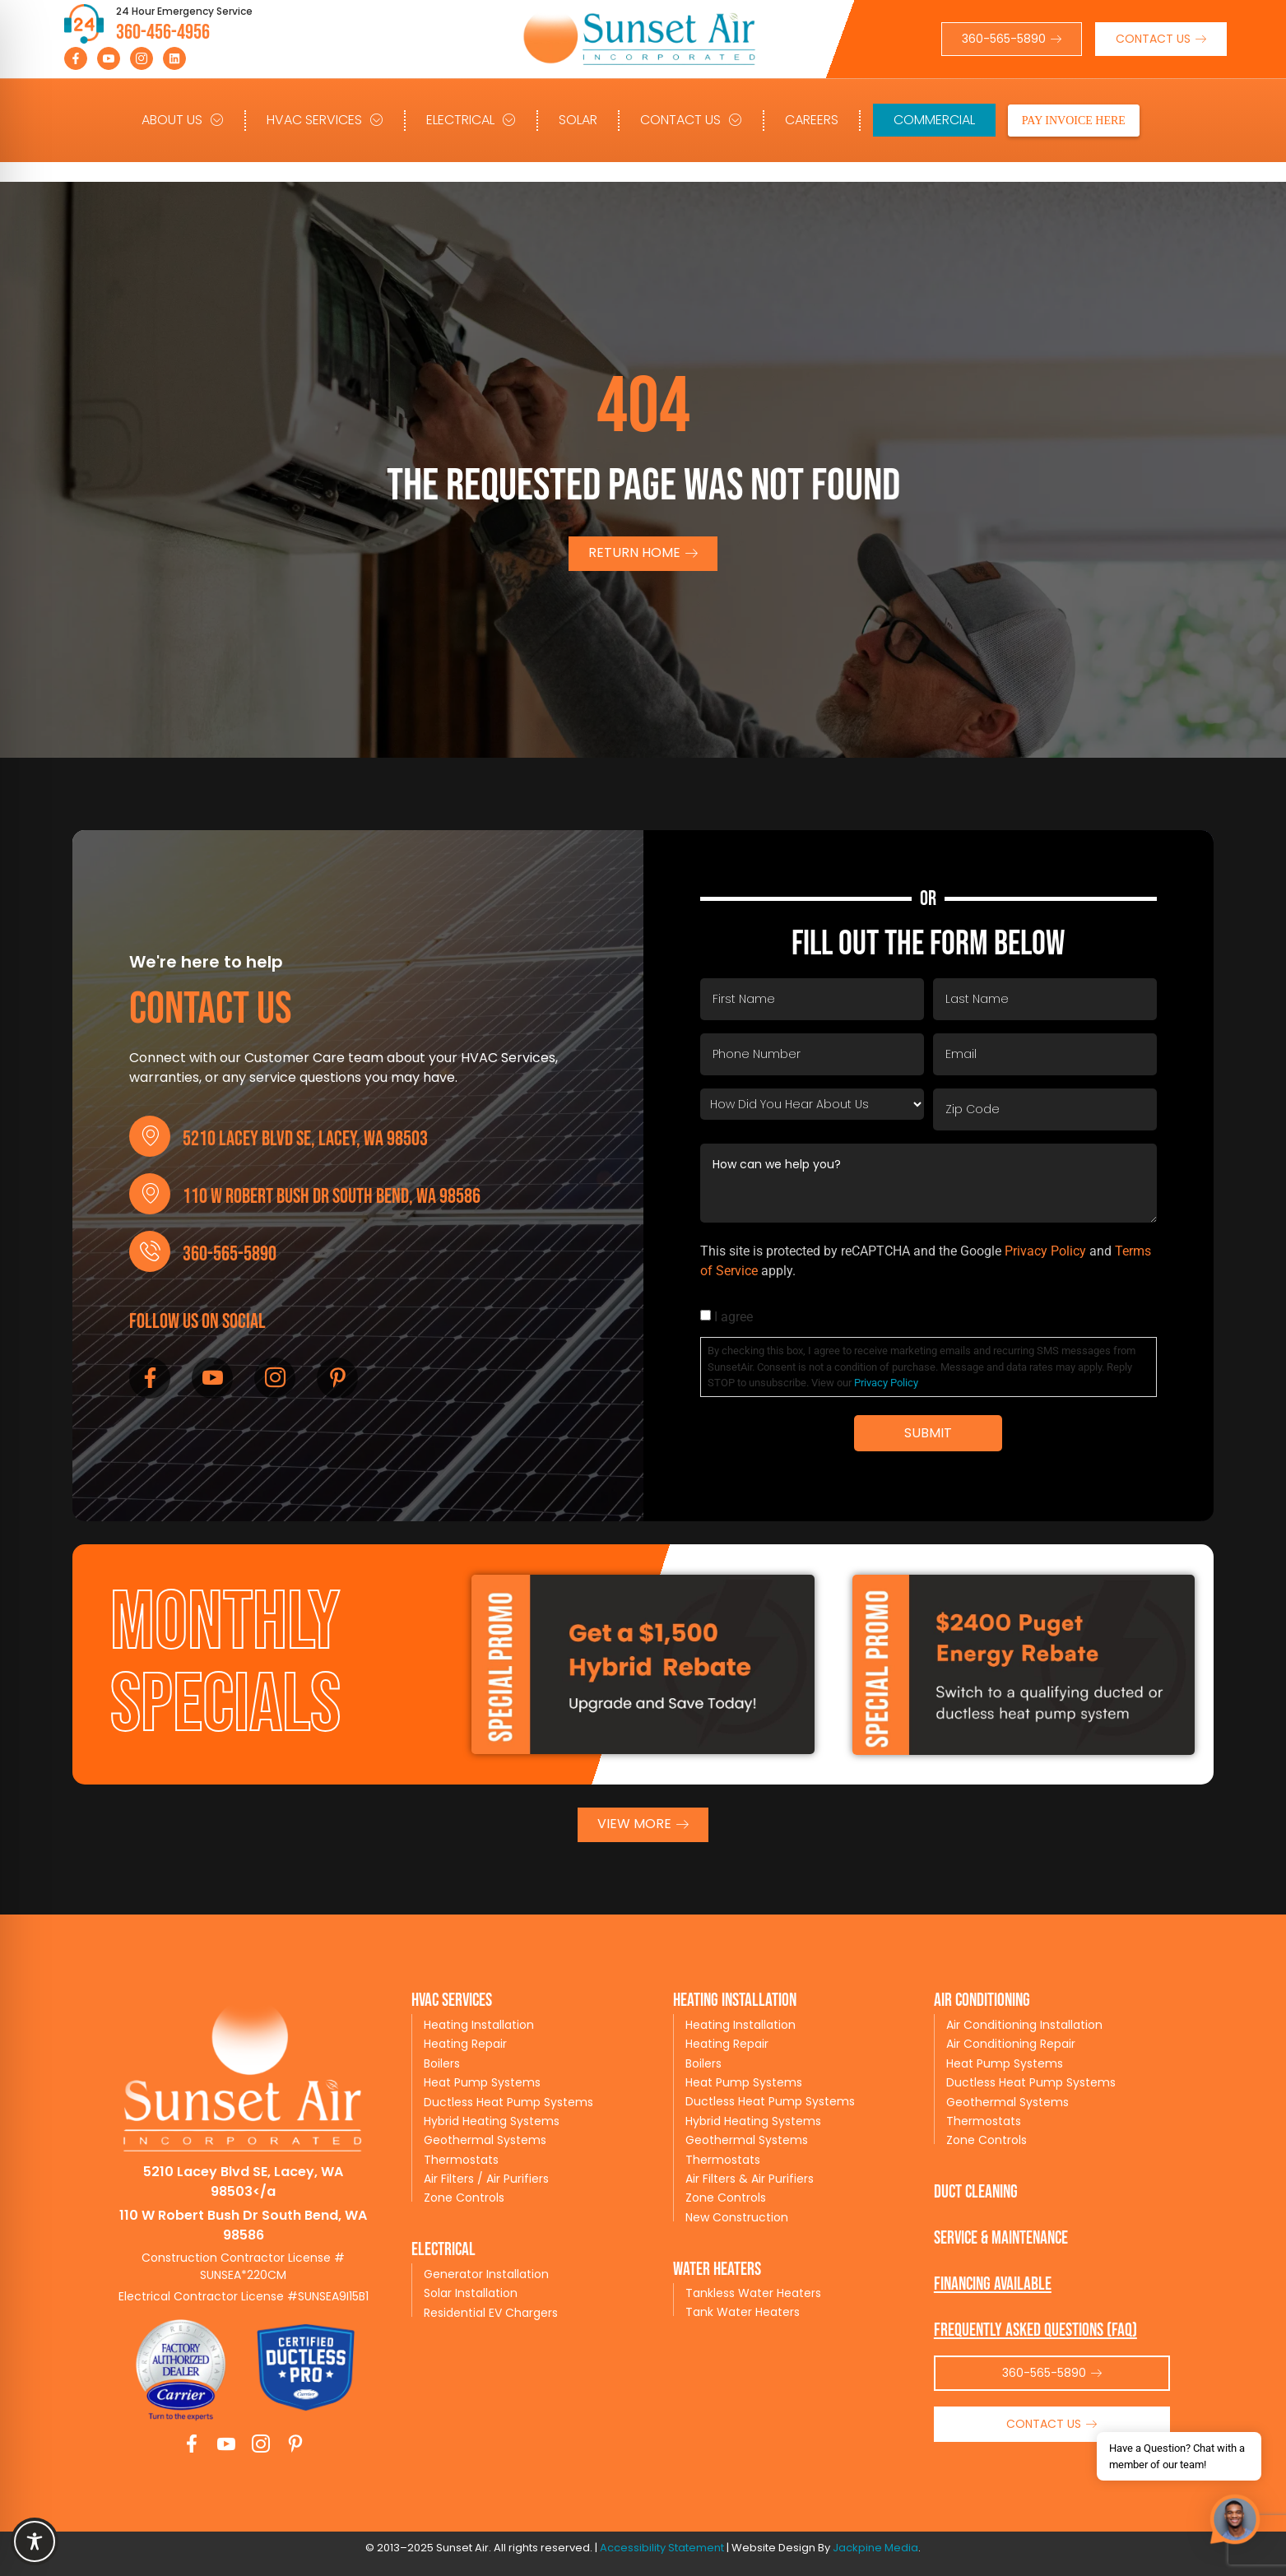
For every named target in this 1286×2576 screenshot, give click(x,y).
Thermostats (461, 2159)
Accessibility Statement (662, 2547)
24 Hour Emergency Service (184, 11)
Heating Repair (465, 2043)
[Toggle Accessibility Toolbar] (34, 2541)
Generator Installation (486, 2274)
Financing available (993, 2284)
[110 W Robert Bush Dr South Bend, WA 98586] (149, 1193)
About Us (183, 120)
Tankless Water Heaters (753, 2293)
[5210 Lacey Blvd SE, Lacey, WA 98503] (149, 1136)
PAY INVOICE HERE (1074, 120)
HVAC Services (325, 120)
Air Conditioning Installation (1024, 2025)
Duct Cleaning (976, 2192)
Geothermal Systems (485, 2140)
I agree (733, 1317)
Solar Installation (471, 2293)
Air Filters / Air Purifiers (486, 2178)
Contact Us (691, 120)
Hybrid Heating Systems (491, 2121)
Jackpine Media (875, 2547)
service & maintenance (1001, 2238)
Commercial (934, 119)
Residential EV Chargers (491, 2312)
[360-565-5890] (149, 1251)
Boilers (442, 2063)
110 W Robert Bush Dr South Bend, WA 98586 (332, 1196)
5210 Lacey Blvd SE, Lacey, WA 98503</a (243, 2181)
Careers (811, 119)
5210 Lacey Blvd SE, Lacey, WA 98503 (305, 1139)
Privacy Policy (1045, 1251)
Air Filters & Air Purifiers (749, 2178)
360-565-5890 (229, 1254)
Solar (578, 119)
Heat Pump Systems (482, 2082)
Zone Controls (464, 2197)
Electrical (471, 120)
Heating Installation (479, 2025)
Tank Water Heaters (742, 2312)
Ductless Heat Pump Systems (508, 2102)
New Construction (736, 2217)
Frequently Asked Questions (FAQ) (1035, 2330)
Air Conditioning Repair (1010, 2043)
